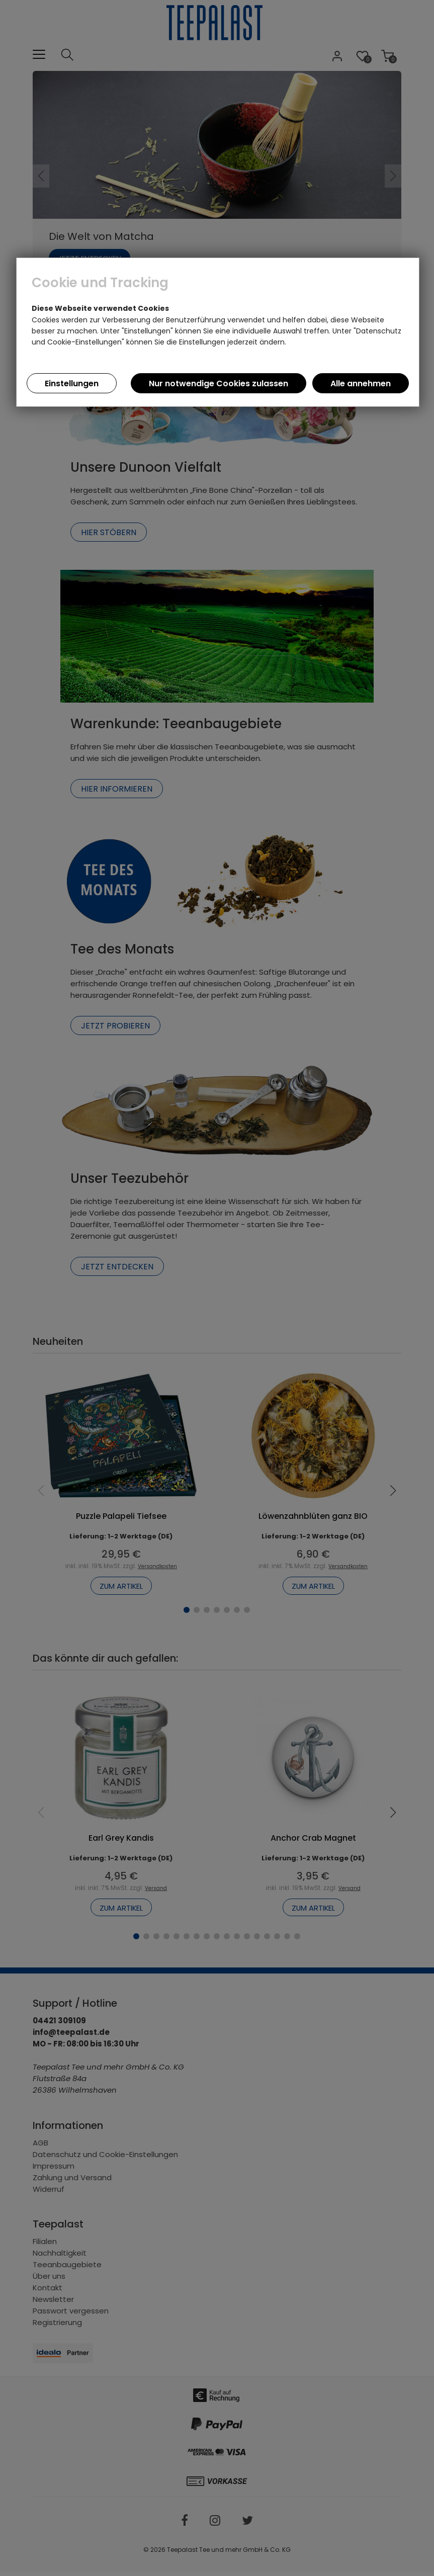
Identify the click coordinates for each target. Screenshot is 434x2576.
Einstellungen (72, 383)
